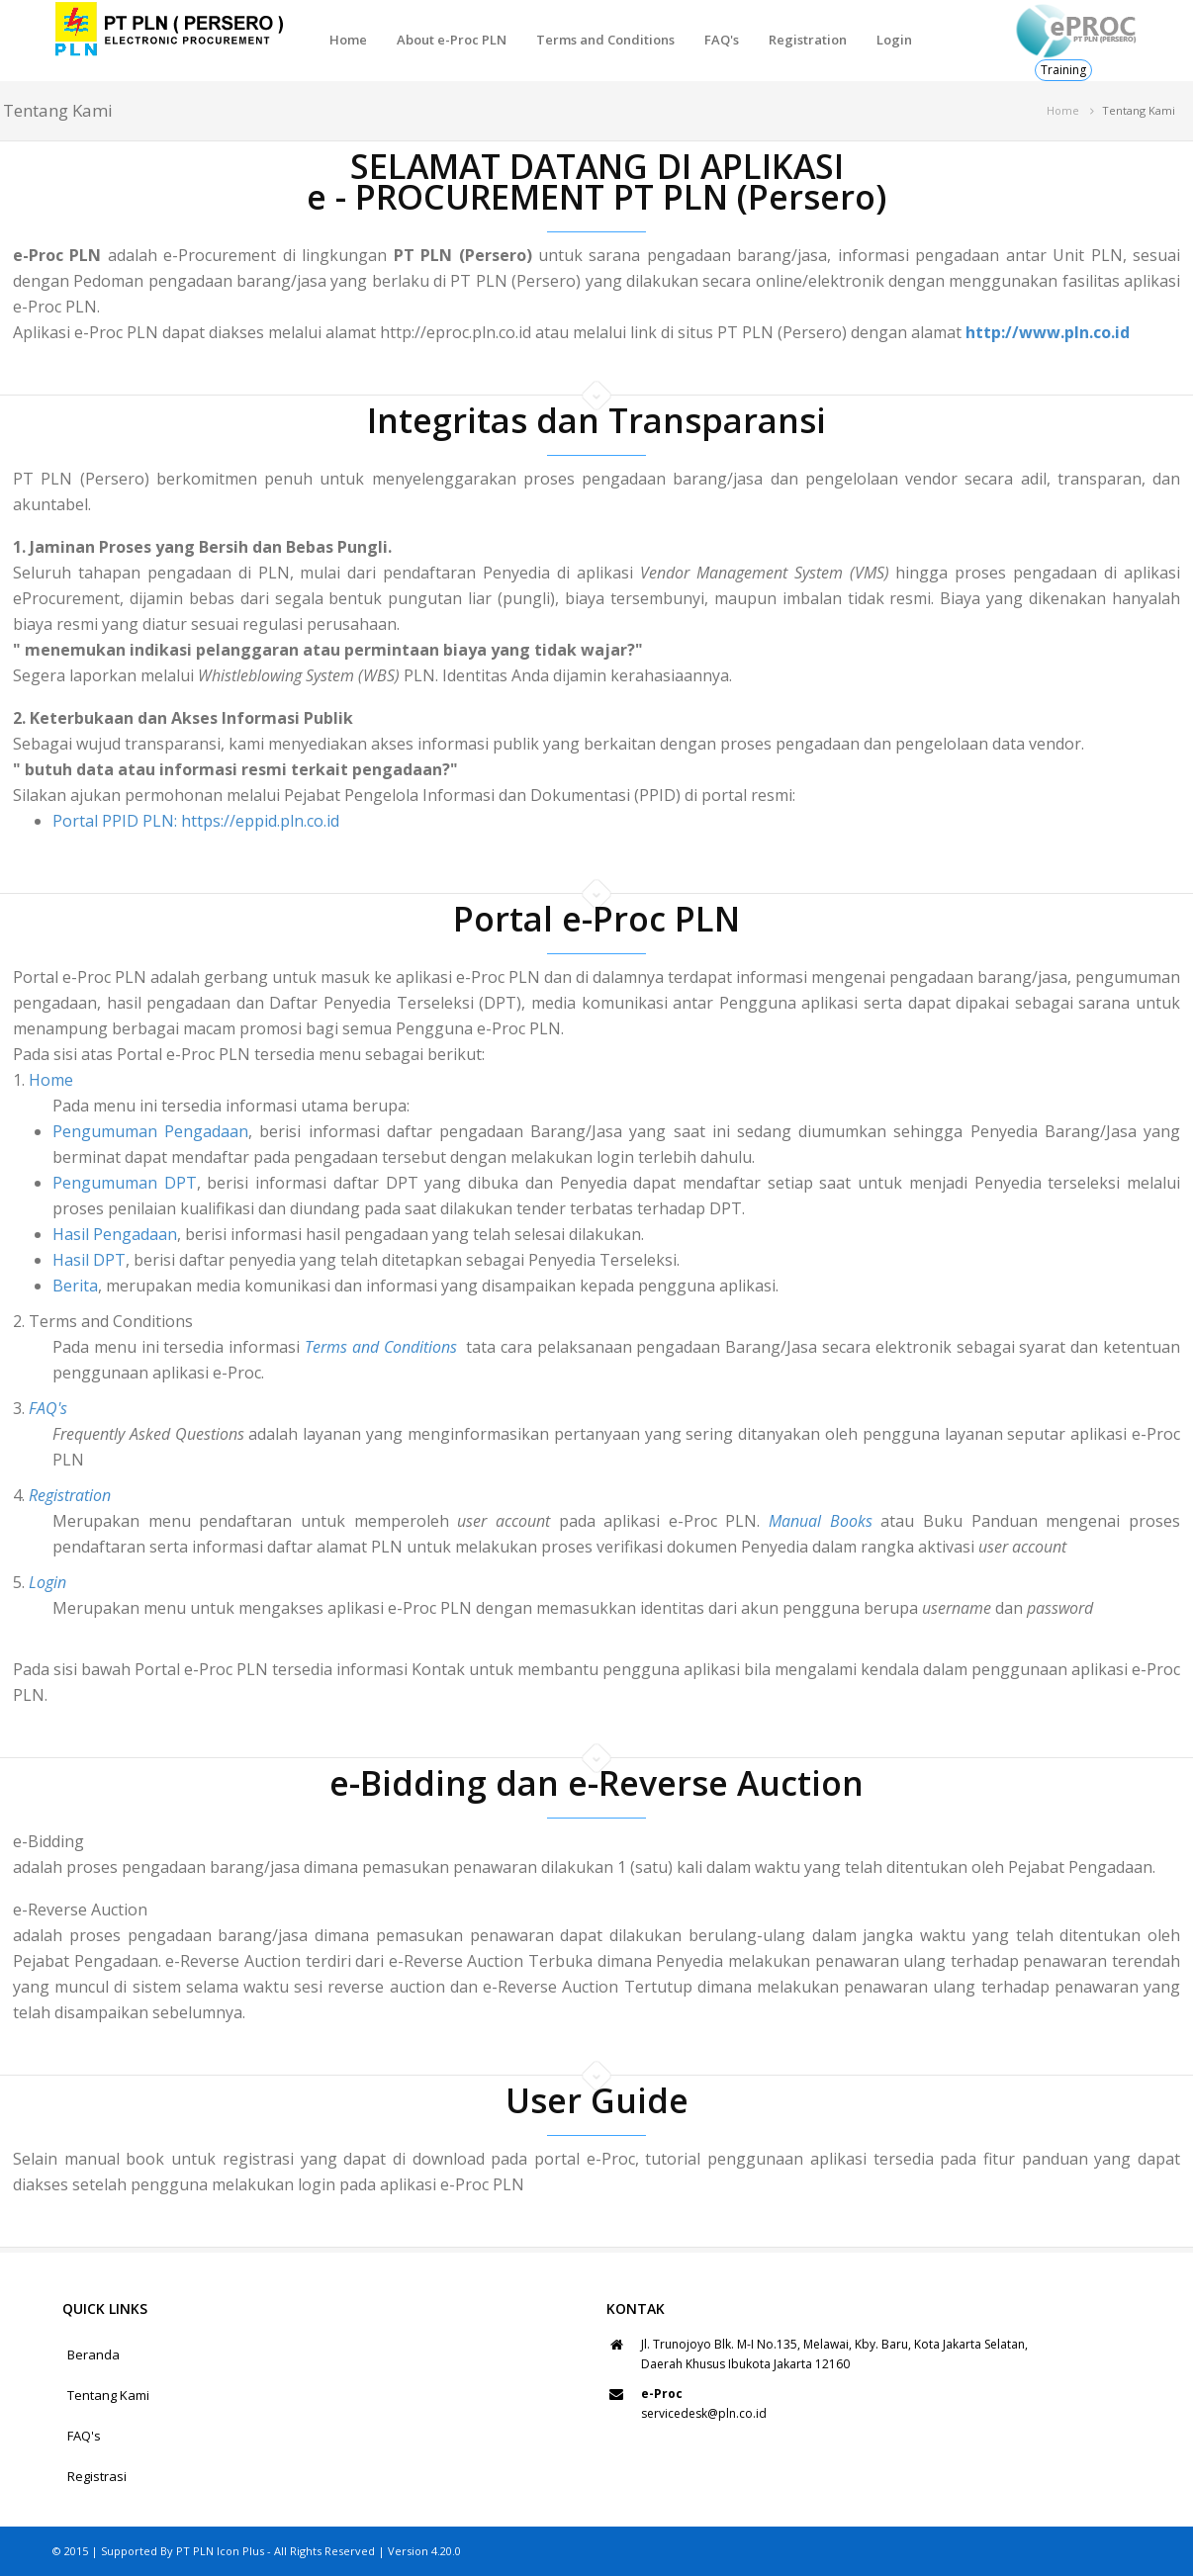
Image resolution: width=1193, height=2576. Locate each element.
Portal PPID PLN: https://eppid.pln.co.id (195, 821)
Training (1063, 69)
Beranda (93, 2354)
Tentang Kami (108, 2395)
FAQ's (721, 39)
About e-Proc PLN (451, 39)
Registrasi (97, 2476)
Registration (808, 39)
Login (894, 39)
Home (348, 39)
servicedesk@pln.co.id (704, 2413)
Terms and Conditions (605, 39)
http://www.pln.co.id (1047, 332)
